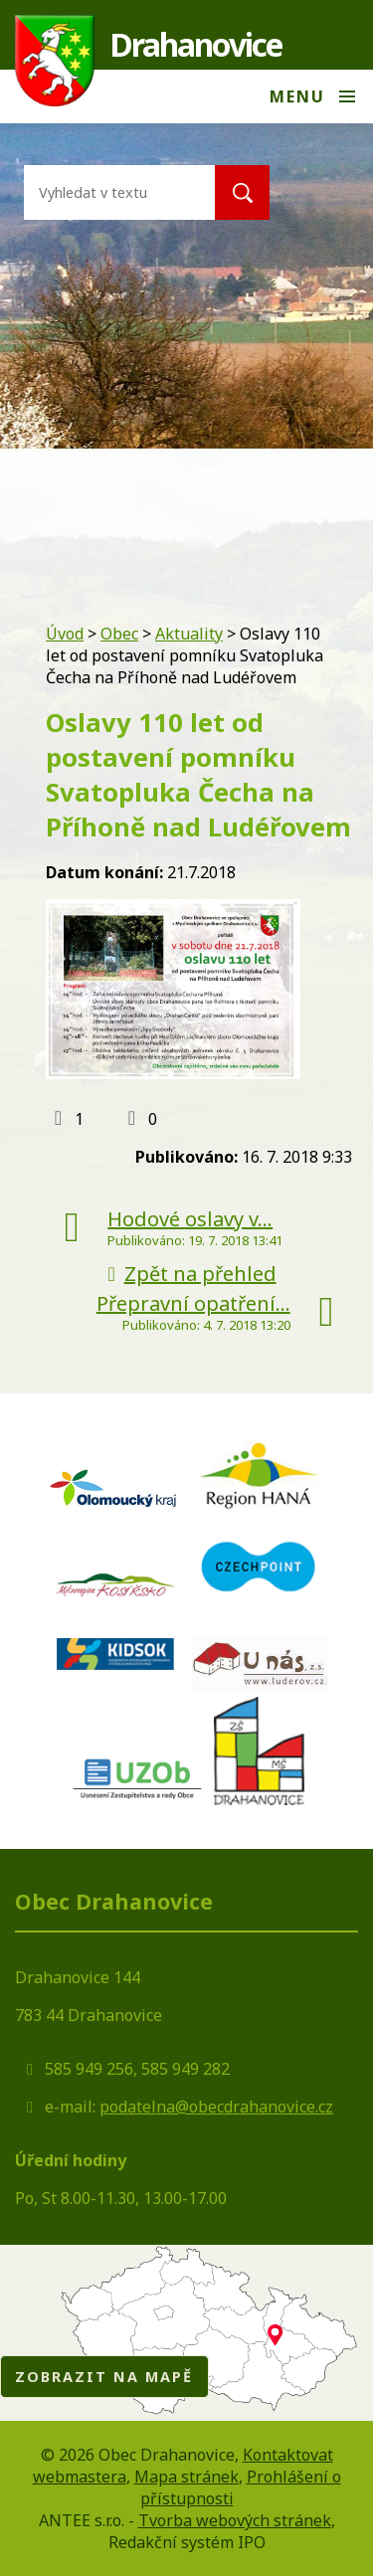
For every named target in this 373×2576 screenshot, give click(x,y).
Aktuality (189, 633)
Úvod (65, 633)
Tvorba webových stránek (234, 2520)
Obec (119, 633)
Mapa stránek (186, 2476)
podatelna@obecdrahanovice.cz (216, 2106)
